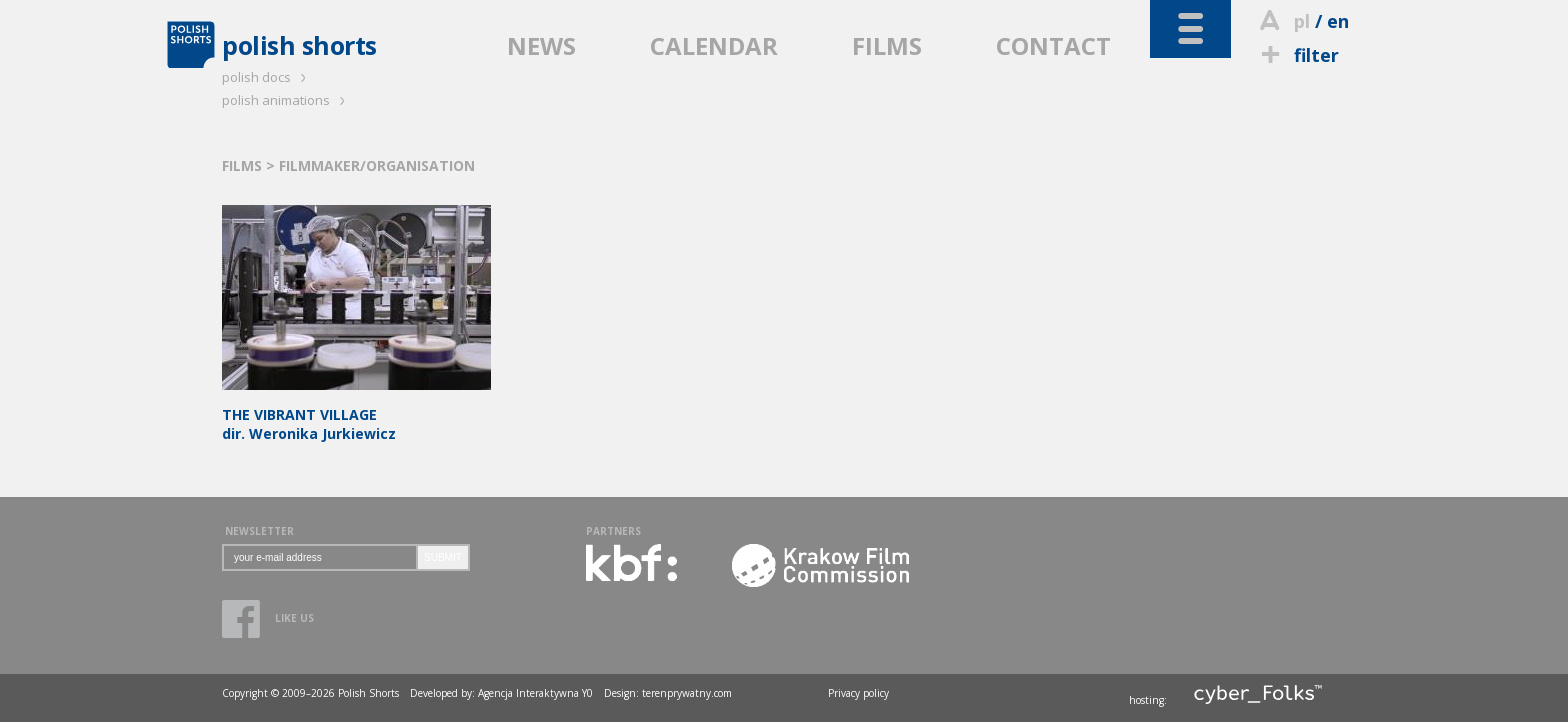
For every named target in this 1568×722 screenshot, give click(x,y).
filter (1297, 55)
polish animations (286, 100)
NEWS (541, 45)
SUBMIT (443, 557)
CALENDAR (714, 45)
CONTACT (1053, 45)
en (1338, 21)
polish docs (267, 77)
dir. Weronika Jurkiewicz (356, 414)
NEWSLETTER (259, 531)
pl (1302, 21)
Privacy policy (858, 693)
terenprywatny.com (687, 693)
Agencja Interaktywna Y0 (535, 693)
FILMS (887, 45)
